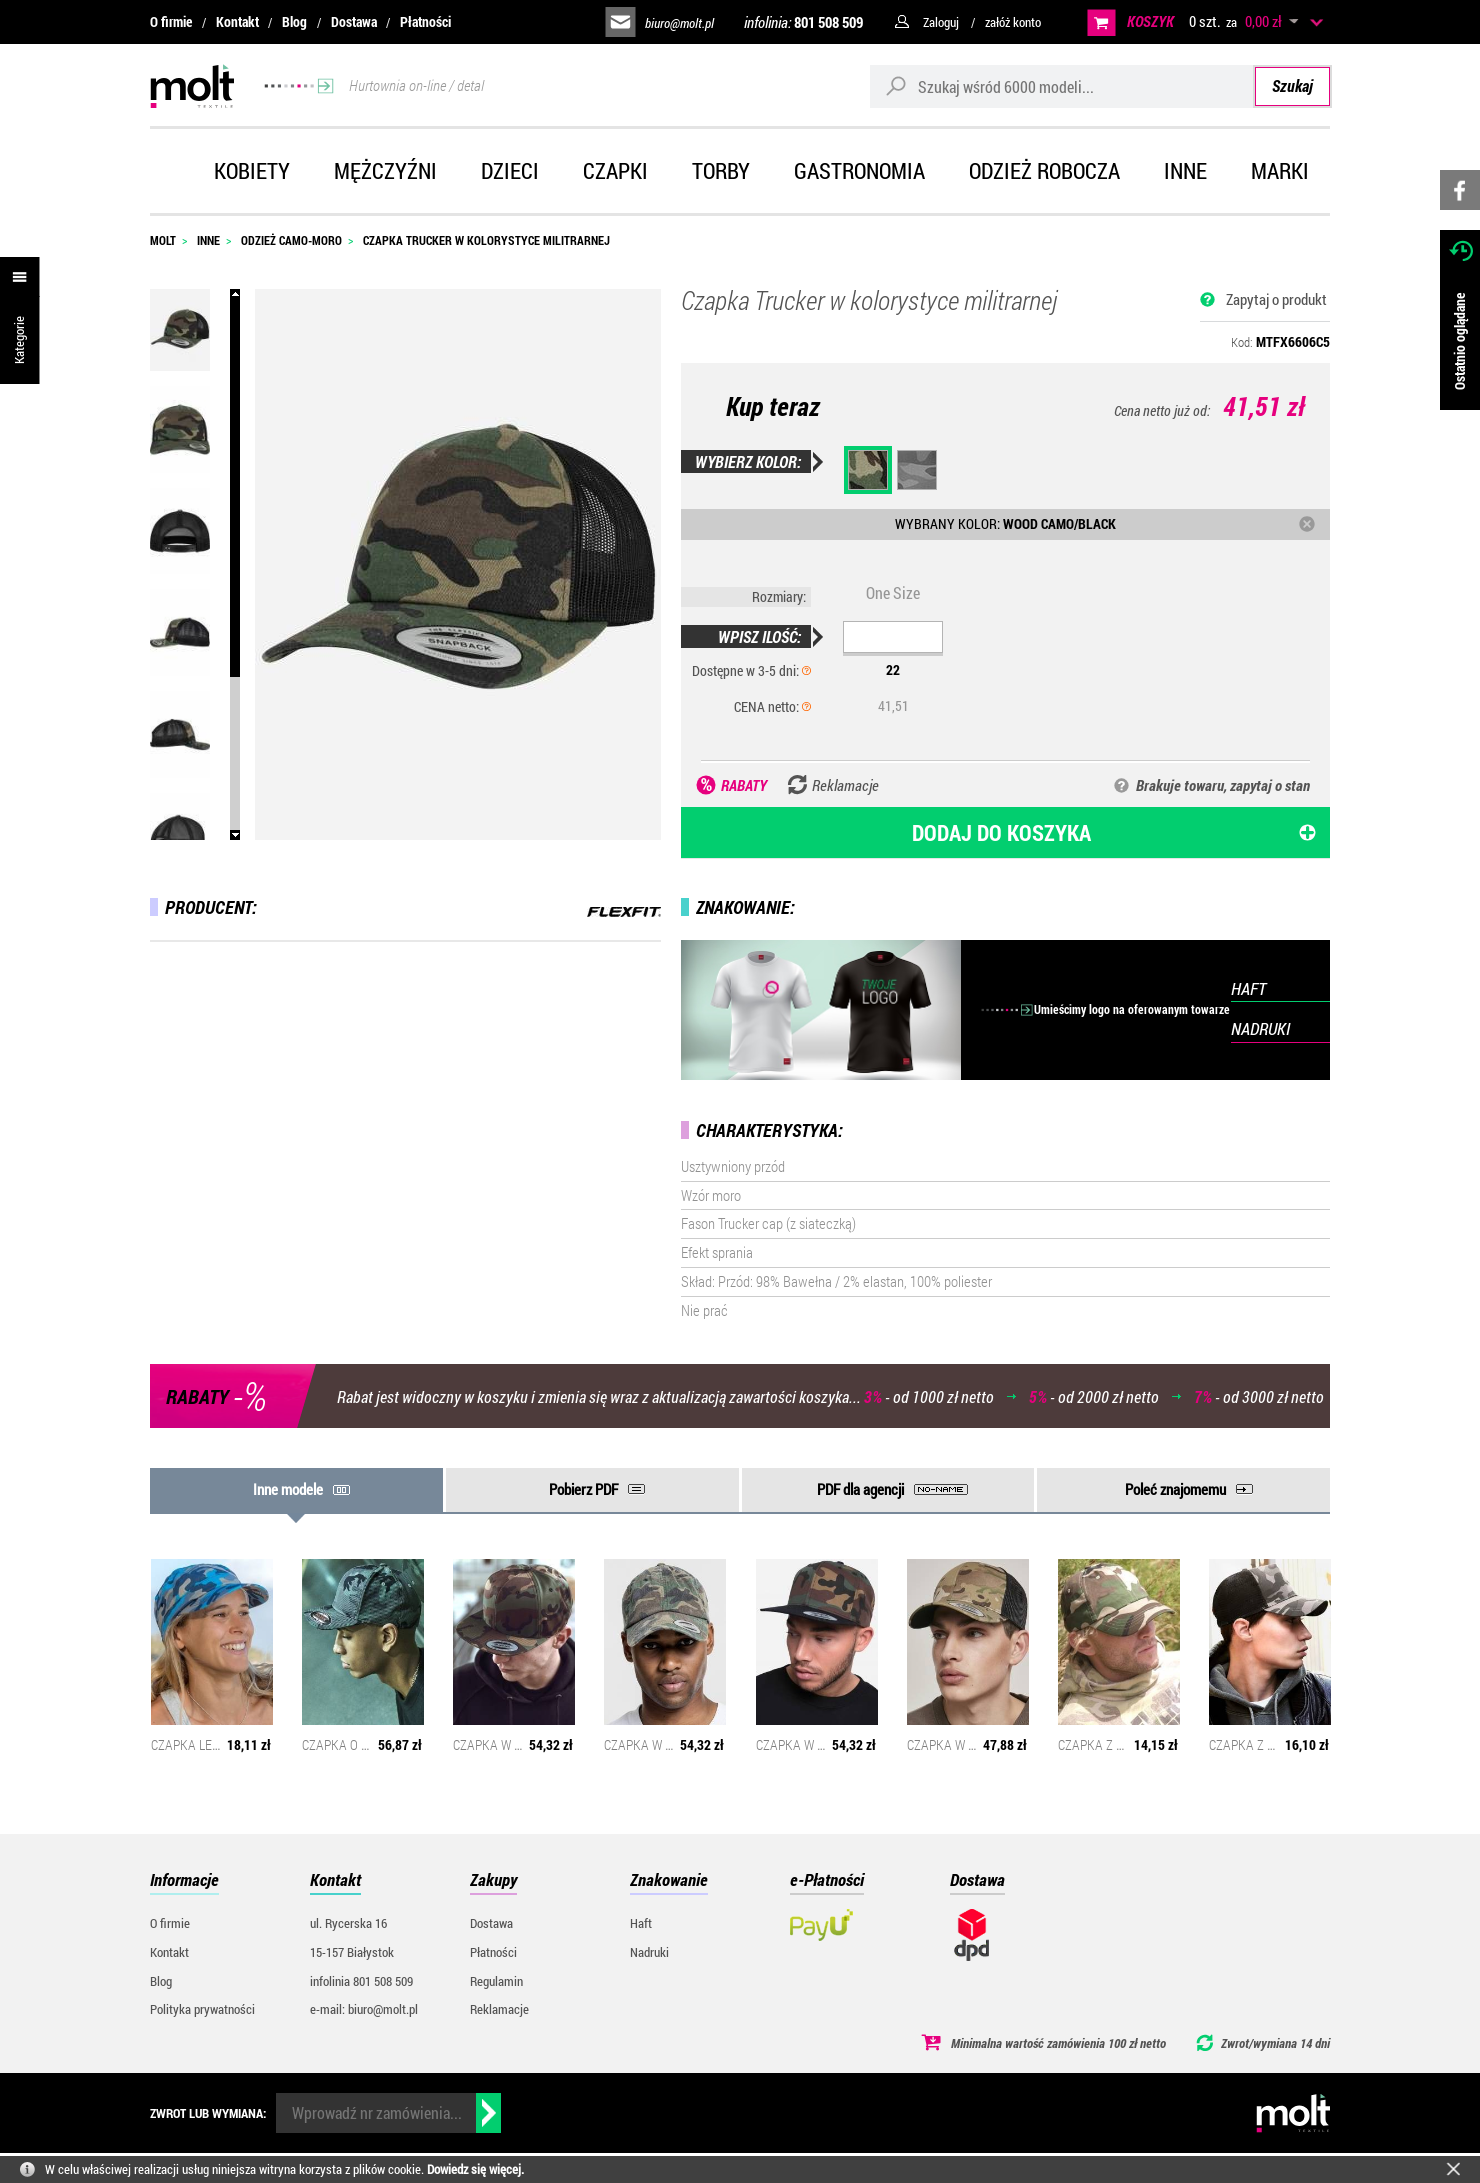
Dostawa (354, 21)
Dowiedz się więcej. (475, 2169)
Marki (1280, 170)
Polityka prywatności (202, 2009)
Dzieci (510, 170)
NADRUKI (1260, 1028)
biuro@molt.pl (679, 23)
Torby (721, 170)
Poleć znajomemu (1175, 1489)
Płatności (425, 21)
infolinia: (803, 22)
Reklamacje (499, 2009)
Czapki (615, 170)
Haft (641, 1923)
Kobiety (252, 170)
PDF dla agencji (860, 1489)
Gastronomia (859, 170)
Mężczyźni (385, 170)
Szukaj (1292, 85)
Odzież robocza (1044, 170)
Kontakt (237, 21)
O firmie (171, 21)
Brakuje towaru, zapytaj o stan (1223, 785)
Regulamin (496, 1981)
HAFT (1248, 988)
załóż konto (1013, 22)
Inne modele (288, 1489)
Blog (294, 21)
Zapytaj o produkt (1276, 299)
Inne (1185, 170)
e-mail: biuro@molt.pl (364, 2009)
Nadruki (649, 1952)
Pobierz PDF (583, 1489)
